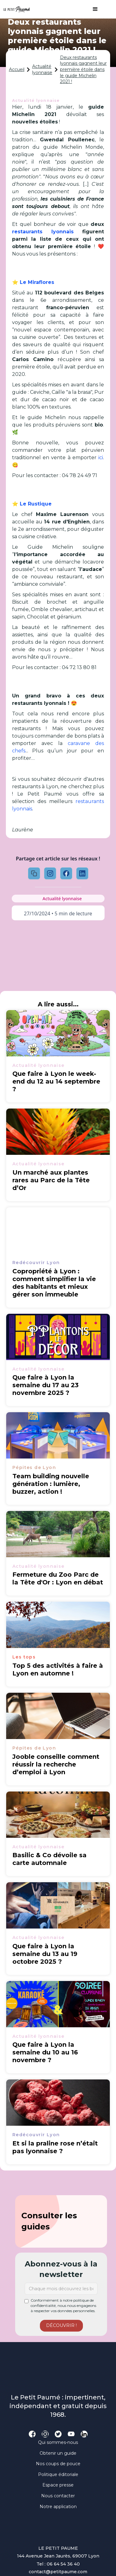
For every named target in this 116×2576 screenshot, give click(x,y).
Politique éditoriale (58, 2474)
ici (100, 457)
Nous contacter (58, 2496)
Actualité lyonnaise (42, 69)
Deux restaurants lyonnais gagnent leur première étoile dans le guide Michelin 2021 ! (83, 69)
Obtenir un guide (58, 2453)
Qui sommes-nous (58, 2442)
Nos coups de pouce (58, 2463)
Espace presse (58, 2485)
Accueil (16, 69)
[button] (92, 9)
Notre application (58, 2506)
